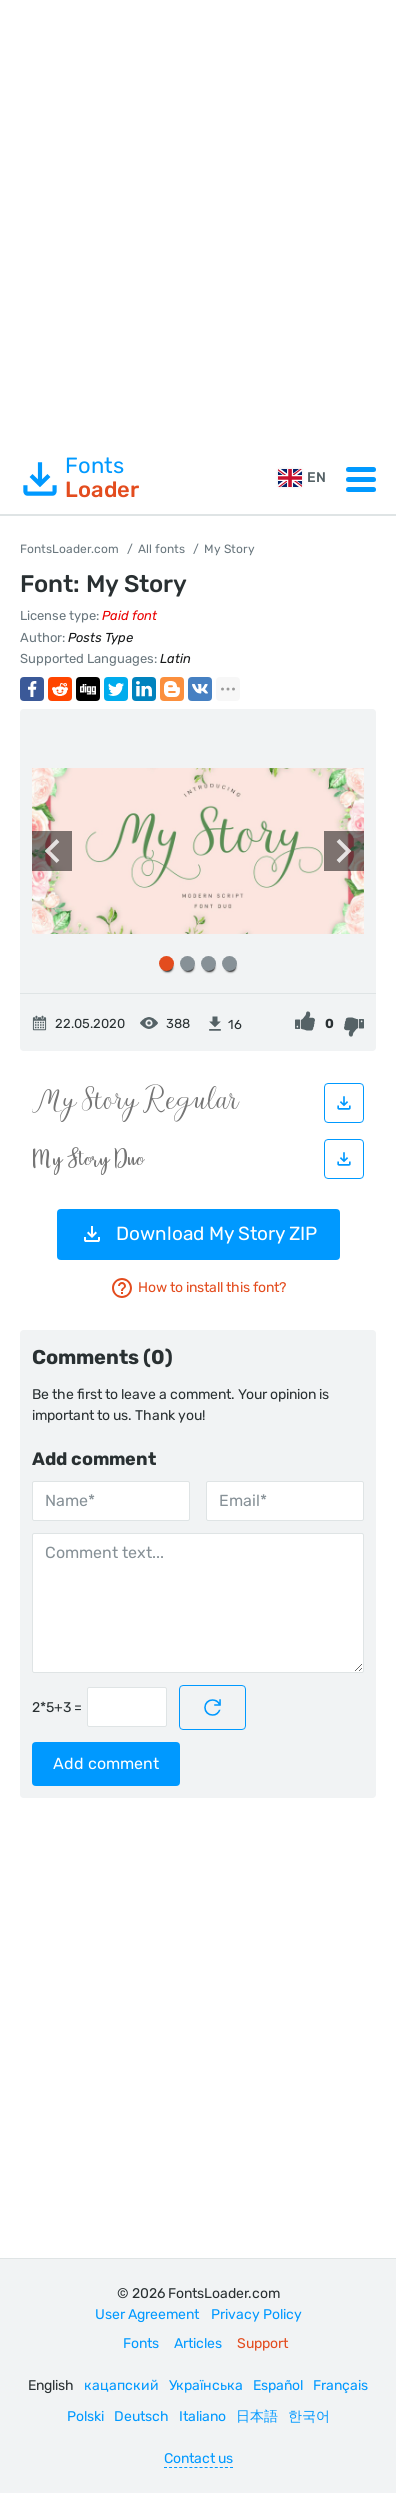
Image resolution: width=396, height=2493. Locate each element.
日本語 (257, 2416)
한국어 (309, 2416)
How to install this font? (198, 1288)
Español (278, 2385)
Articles (198, 2343)
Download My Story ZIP (198, 1234)
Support (262, 2343)
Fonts (79, 478)
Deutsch (141, 2416)
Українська (206, 2385)
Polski (85, 2416)
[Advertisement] (198, 222)
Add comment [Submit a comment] (106, 1763)
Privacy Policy (256, 2314)
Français (340, 2385)
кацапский (121, 2385)
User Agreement (147, 2314)
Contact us (198, 2458)
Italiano (202, 2416)
